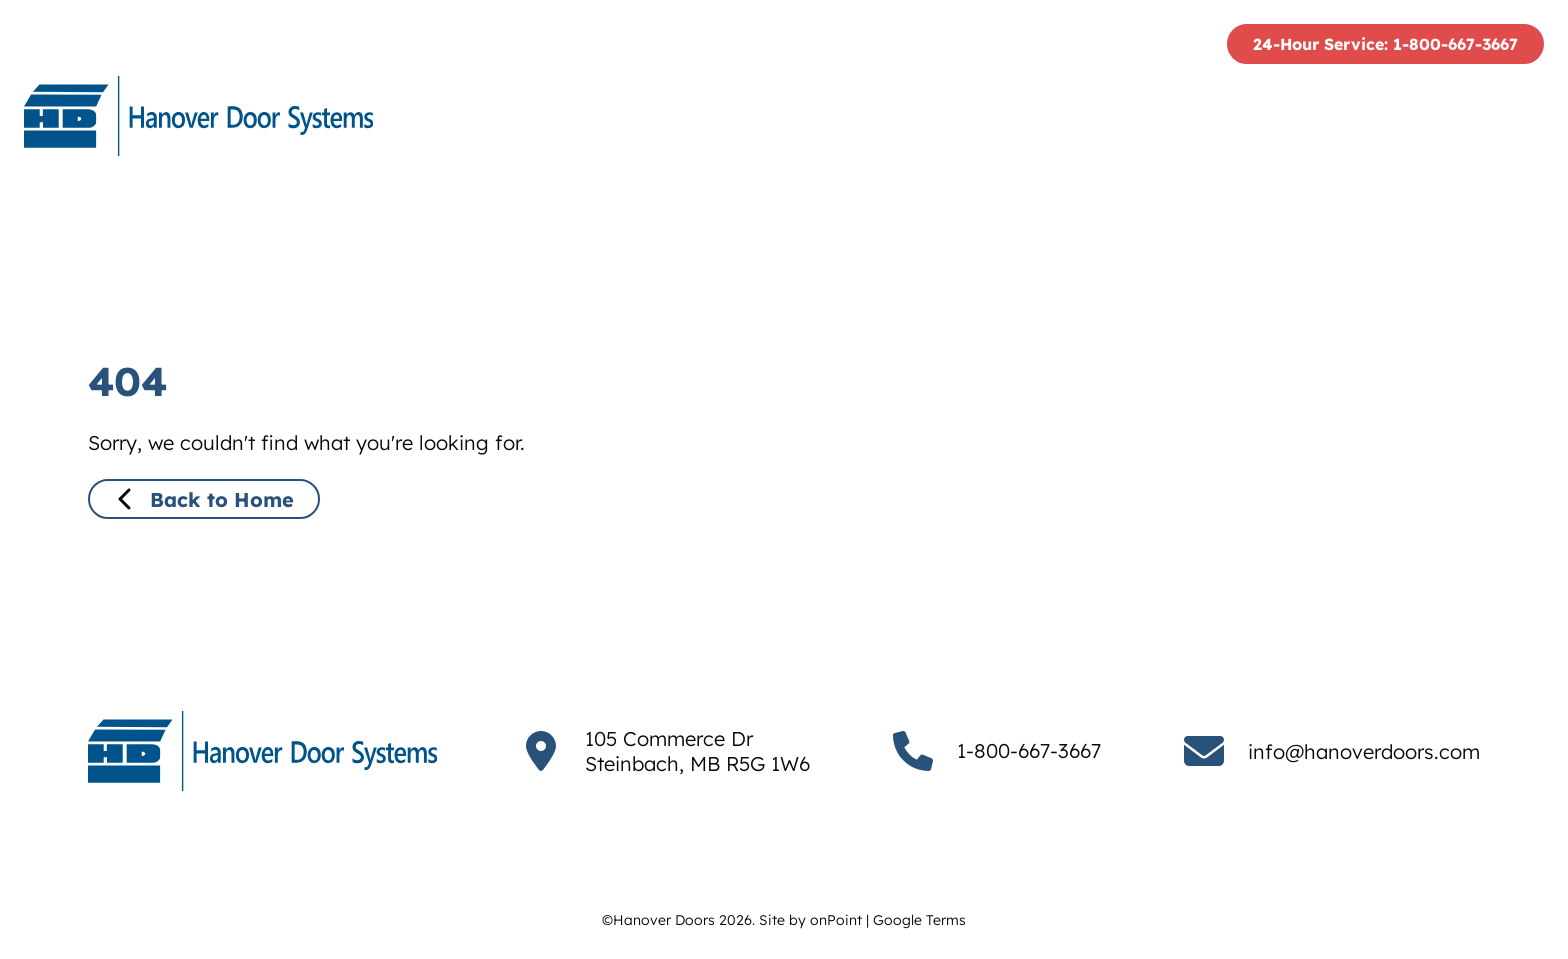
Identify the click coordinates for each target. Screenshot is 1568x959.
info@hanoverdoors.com (1364, 751)
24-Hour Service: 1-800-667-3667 (1385, 44)
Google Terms (919, 920)
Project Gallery (1310, 116)
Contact (1480, 116)
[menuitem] (833, 116)
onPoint (836, 920)
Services (1137, 116)
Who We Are (833, 116)
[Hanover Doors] (198, 116)
